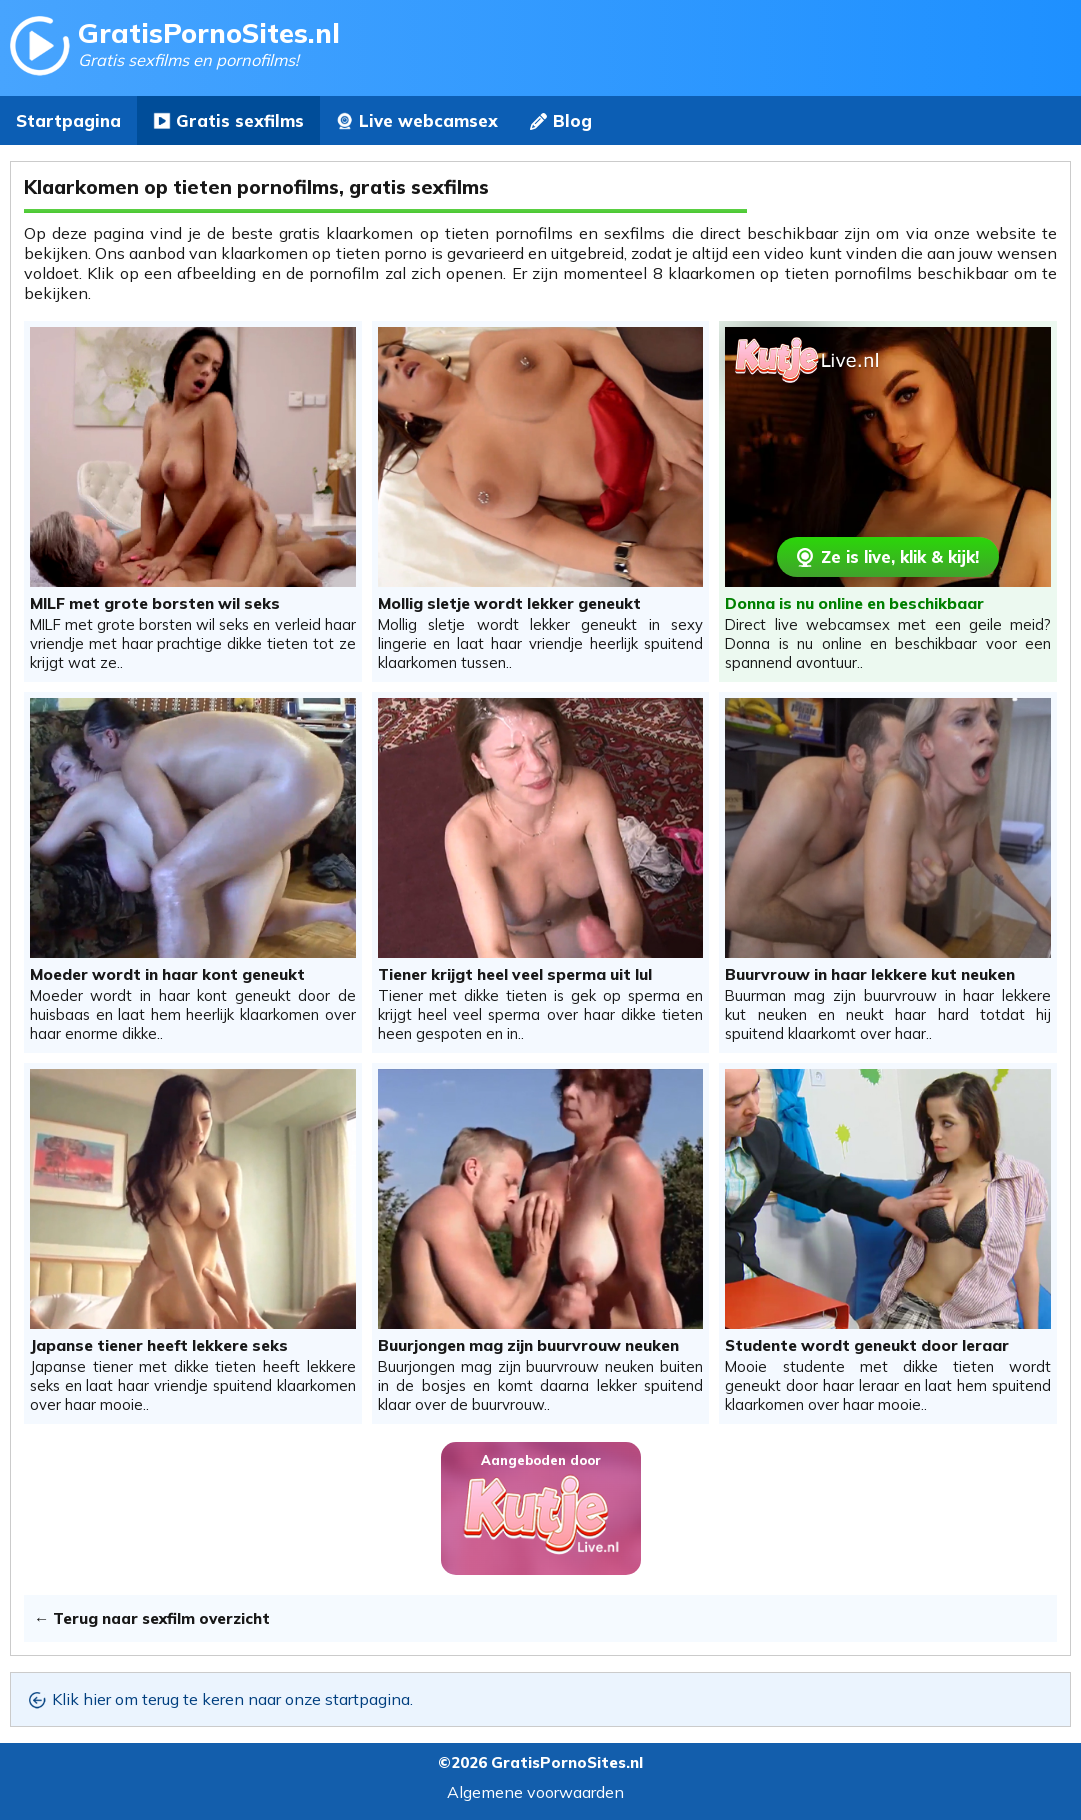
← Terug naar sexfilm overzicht (152, 1618)
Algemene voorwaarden (535, 1792)
